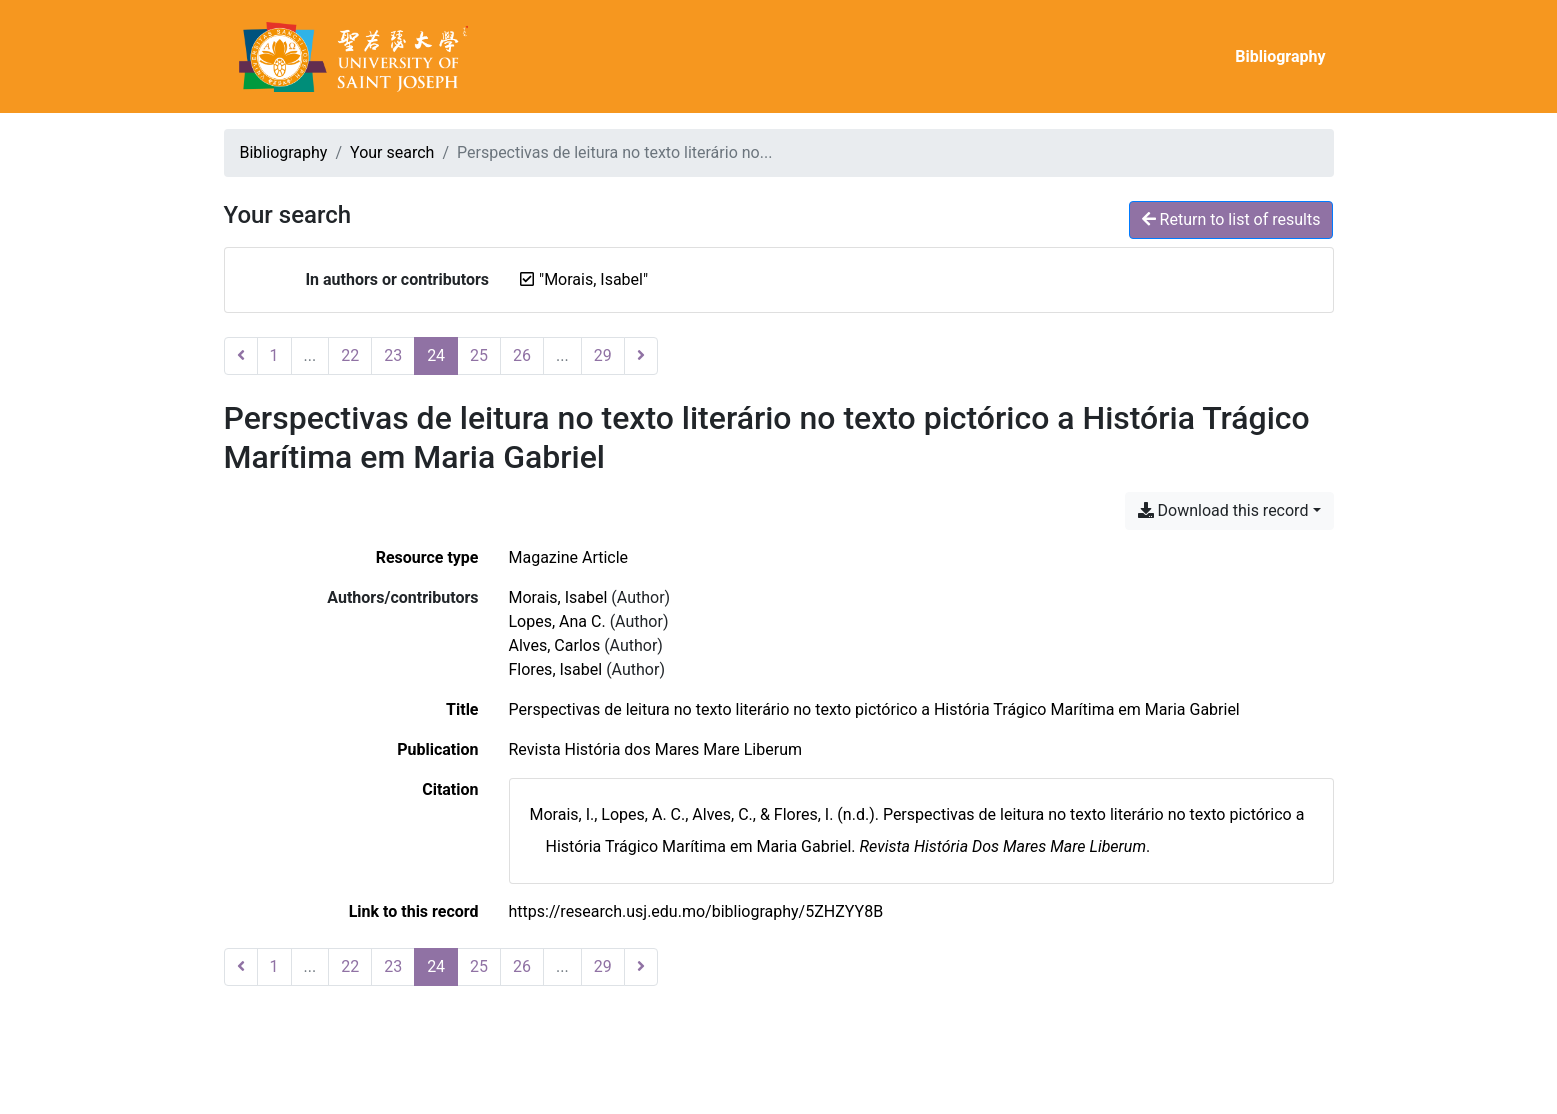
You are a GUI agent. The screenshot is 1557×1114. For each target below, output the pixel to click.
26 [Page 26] (522, 355)
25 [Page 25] (479, 355)
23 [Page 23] (393, 355)
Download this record (1223, 510)
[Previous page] (241, 356)
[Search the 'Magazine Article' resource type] (569, 557)
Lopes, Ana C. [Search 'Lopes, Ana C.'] (557, 621)
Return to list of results (1231, 219)
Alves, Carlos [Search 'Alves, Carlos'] (555, 645)
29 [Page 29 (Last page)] (603, 355)
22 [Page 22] (350, 355)
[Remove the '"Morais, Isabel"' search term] (593, 279)
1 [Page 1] (274, 355)
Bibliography (1280, 56)
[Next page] (641, 356)
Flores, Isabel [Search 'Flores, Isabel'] (556, 669)
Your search (392, 152)
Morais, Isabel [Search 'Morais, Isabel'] (558, 597)
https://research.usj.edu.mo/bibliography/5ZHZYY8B (696, 911)
